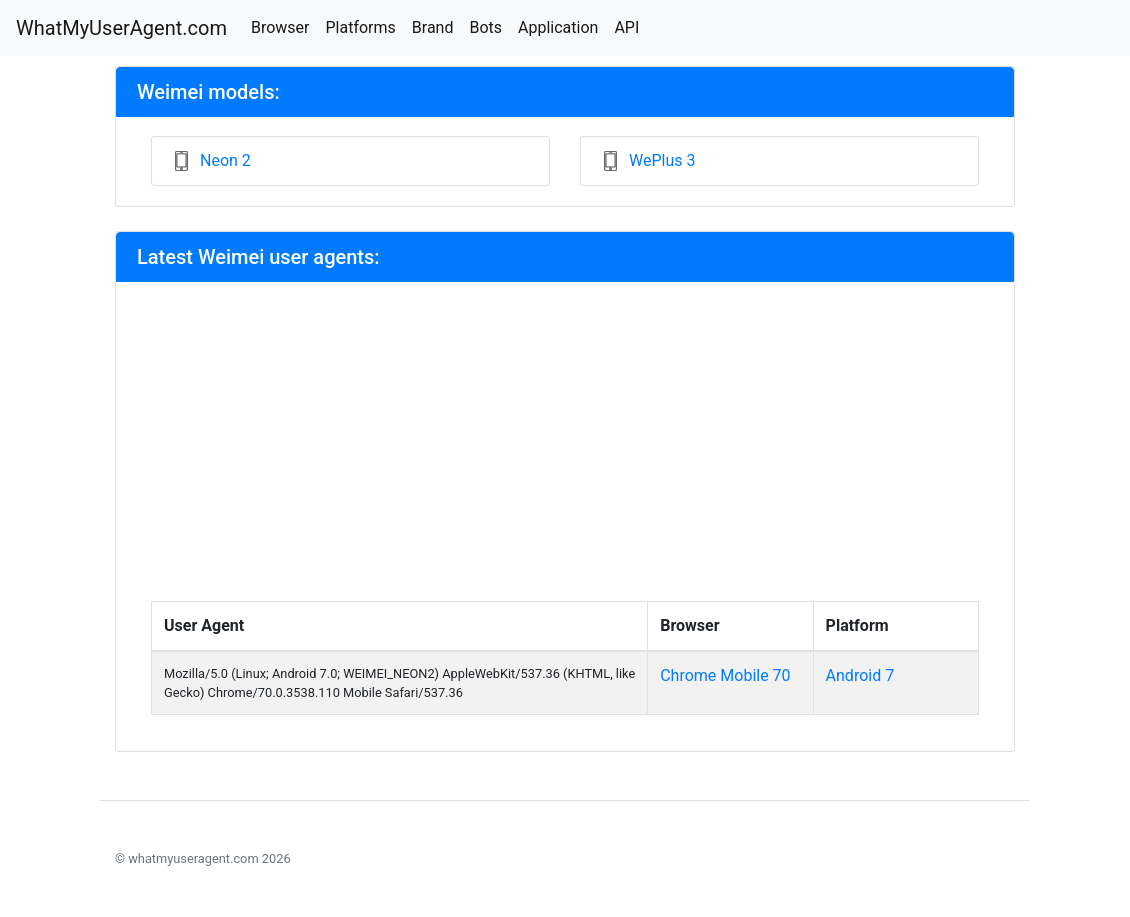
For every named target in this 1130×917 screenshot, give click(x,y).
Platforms (360, 27)
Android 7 (860, 675)
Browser (280, 27)
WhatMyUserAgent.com (121, 28)
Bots (485, 27)
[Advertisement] (565, 451)
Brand (433, 27)
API (626, 27)
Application (558, 27)
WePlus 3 (662, 160)
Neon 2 (225, 160)
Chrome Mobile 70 (725, 675)
